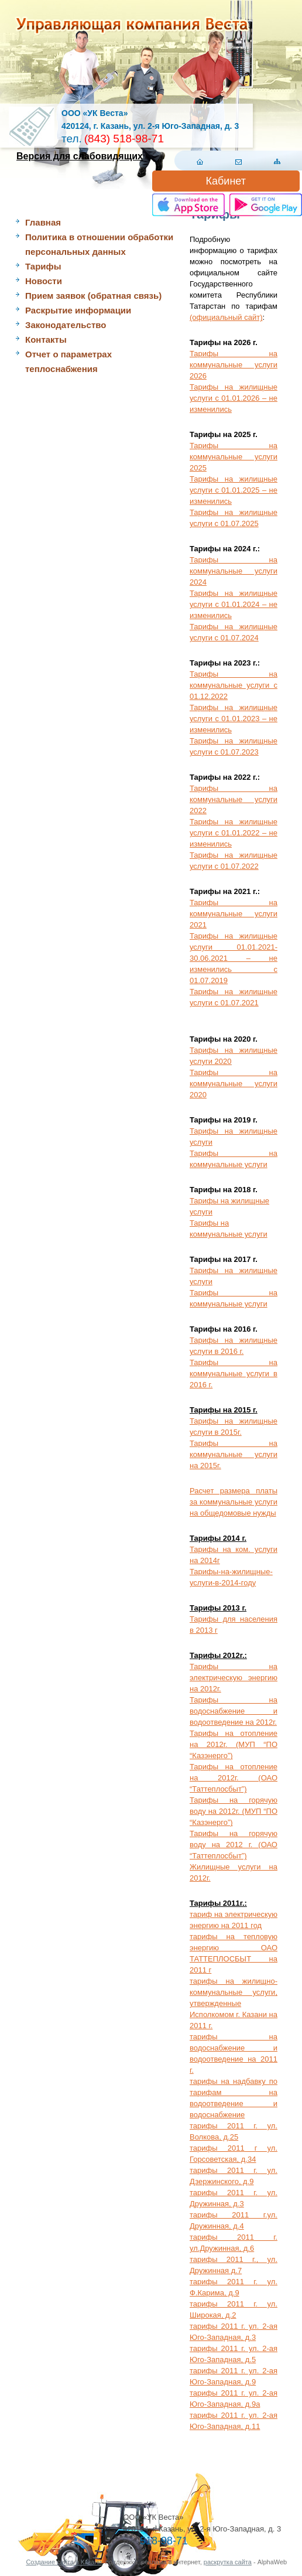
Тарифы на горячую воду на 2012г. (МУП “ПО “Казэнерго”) (233, 1811)
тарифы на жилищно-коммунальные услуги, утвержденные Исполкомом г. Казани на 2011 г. (233, 2003)
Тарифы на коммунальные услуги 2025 (233, 456)
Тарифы (43, 266)
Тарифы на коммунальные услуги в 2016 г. (233, 1373)
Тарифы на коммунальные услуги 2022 (233, 799)
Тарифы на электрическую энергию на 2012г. (233, 1677)
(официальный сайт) (226, 317)
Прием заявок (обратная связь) (93, 296)
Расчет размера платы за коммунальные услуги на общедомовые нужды (233, 1501)
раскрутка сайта (228, 2561)
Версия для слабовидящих (79, 156)
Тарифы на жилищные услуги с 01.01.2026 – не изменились (233, 398)
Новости (43, 281)
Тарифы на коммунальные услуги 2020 (233, 1083)
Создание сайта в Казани (63, 2561)
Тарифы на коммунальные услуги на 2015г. (233, 1454)
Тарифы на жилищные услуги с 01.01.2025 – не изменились (233, 490)
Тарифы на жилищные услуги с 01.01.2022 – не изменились (233, 832)
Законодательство (65, 325)
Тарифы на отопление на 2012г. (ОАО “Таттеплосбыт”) (233, 1777)
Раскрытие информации (78, 310)
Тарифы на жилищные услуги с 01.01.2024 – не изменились (233, 604)
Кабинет (226, 181)
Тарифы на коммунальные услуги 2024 (233, 570)
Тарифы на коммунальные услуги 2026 (233, 364)
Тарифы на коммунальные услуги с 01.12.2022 (233, 685)
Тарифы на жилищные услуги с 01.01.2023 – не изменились (233, 718)
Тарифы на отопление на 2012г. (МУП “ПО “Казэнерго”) (233, 1744)
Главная (43, 222)
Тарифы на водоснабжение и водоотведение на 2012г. (233, 1711)
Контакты (46, 339)
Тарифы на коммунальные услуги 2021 (233, 913)
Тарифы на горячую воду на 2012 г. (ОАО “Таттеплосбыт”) (233, 1844)
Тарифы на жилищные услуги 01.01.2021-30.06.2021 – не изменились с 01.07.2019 (233, 958)
